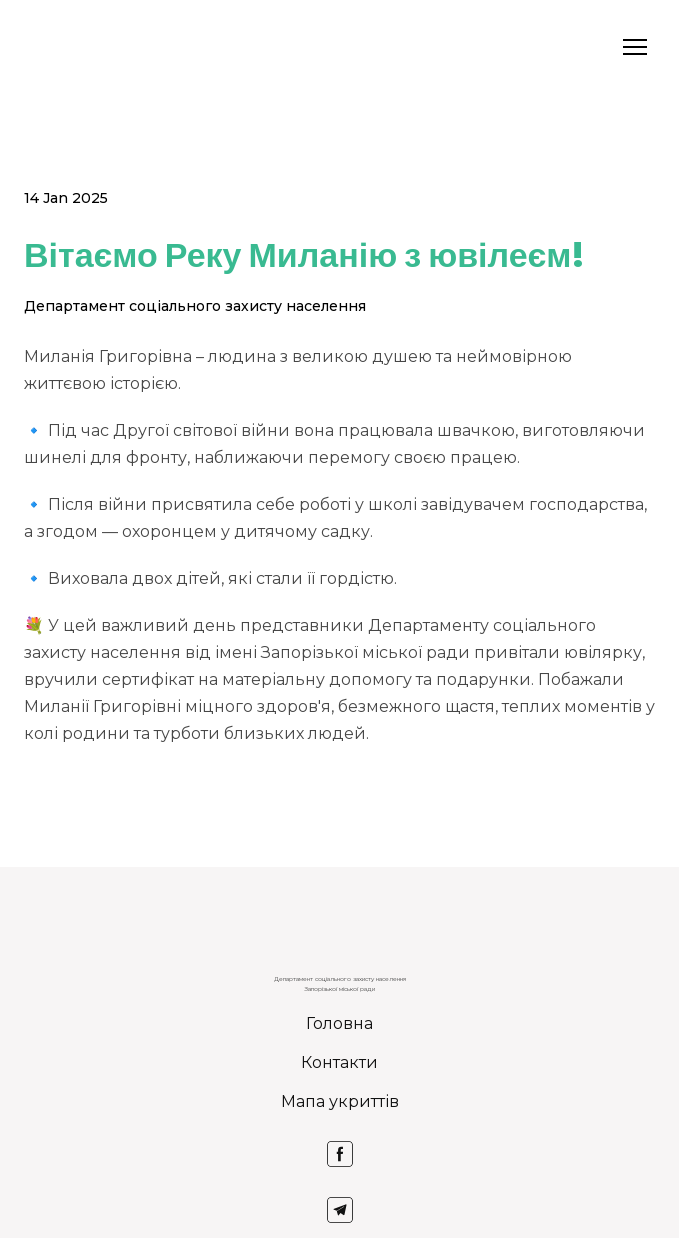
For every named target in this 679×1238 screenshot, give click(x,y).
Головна (339, 1023)
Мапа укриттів (340, 1101)
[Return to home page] (50, 47)
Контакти (339, 1062)
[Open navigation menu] (635, 47)
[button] (340, 1154)
